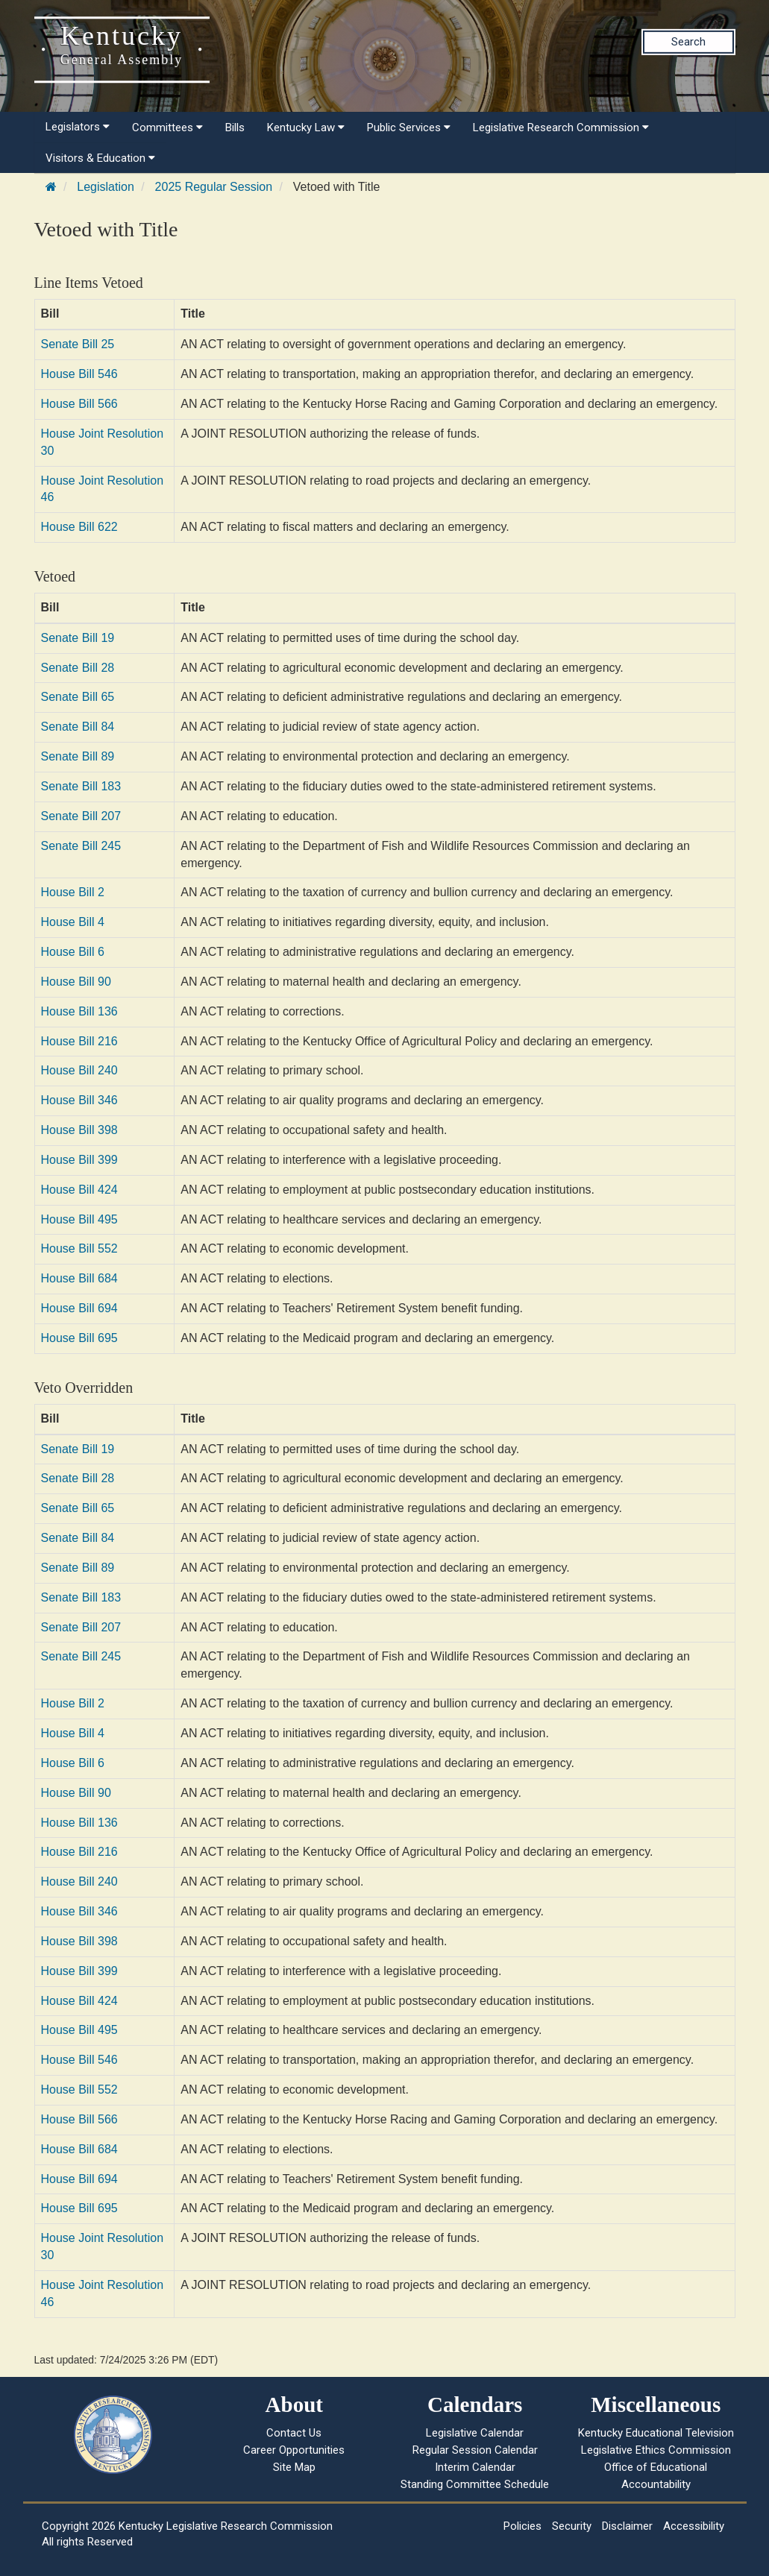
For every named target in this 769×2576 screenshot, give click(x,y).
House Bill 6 (72, 951)
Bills (235, 127)
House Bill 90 (76, 981)
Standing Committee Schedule (475, 2484)
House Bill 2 (72, 892)
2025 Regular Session (213, 186)
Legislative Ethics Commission (656, 2450)
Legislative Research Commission (561, 127)
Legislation (105, 186)
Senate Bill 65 (78, 696)
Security (571, 2526)
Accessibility (693, 2526)
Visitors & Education (100, 158)
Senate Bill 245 (81, 846)
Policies (522, 2526)
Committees (167, 127)
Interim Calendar (475, 2467)
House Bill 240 (79, 1070)
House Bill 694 (79, 1308)
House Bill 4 (72, 922)
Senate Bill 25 (78, 344)
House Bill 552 (79, 1248)
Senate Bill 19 (78, 638)
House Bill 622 (79, 526)
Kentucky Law (306, 127)
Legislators (77, 126)
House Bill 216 (79, 1041)
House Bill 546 (79, 374)
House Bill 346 (79, 1100)
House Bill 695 (79, 1338)
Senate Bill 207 (81, 816)
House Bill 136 (79, 1011)
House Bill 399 (79, 1159)
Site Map (294, 2467)
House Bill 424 (79, 1189)
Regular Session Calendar (475, 2450)
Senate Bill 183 (81, 786)
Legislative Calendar (475, 2433)
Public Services (409, 127)
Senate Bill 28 (78, 667)
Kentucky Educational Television (656, 2433)
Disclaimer (627, 2526)
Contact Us (293, 2433)
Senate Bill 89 (78, 756)
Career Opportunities (294, 2450)
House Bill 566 (79, 403)
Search (688, 41)
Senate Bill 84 (78, 726)
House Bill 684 (79, 1278)
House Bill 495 (79, 1219)
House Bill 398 (79, 1130)
